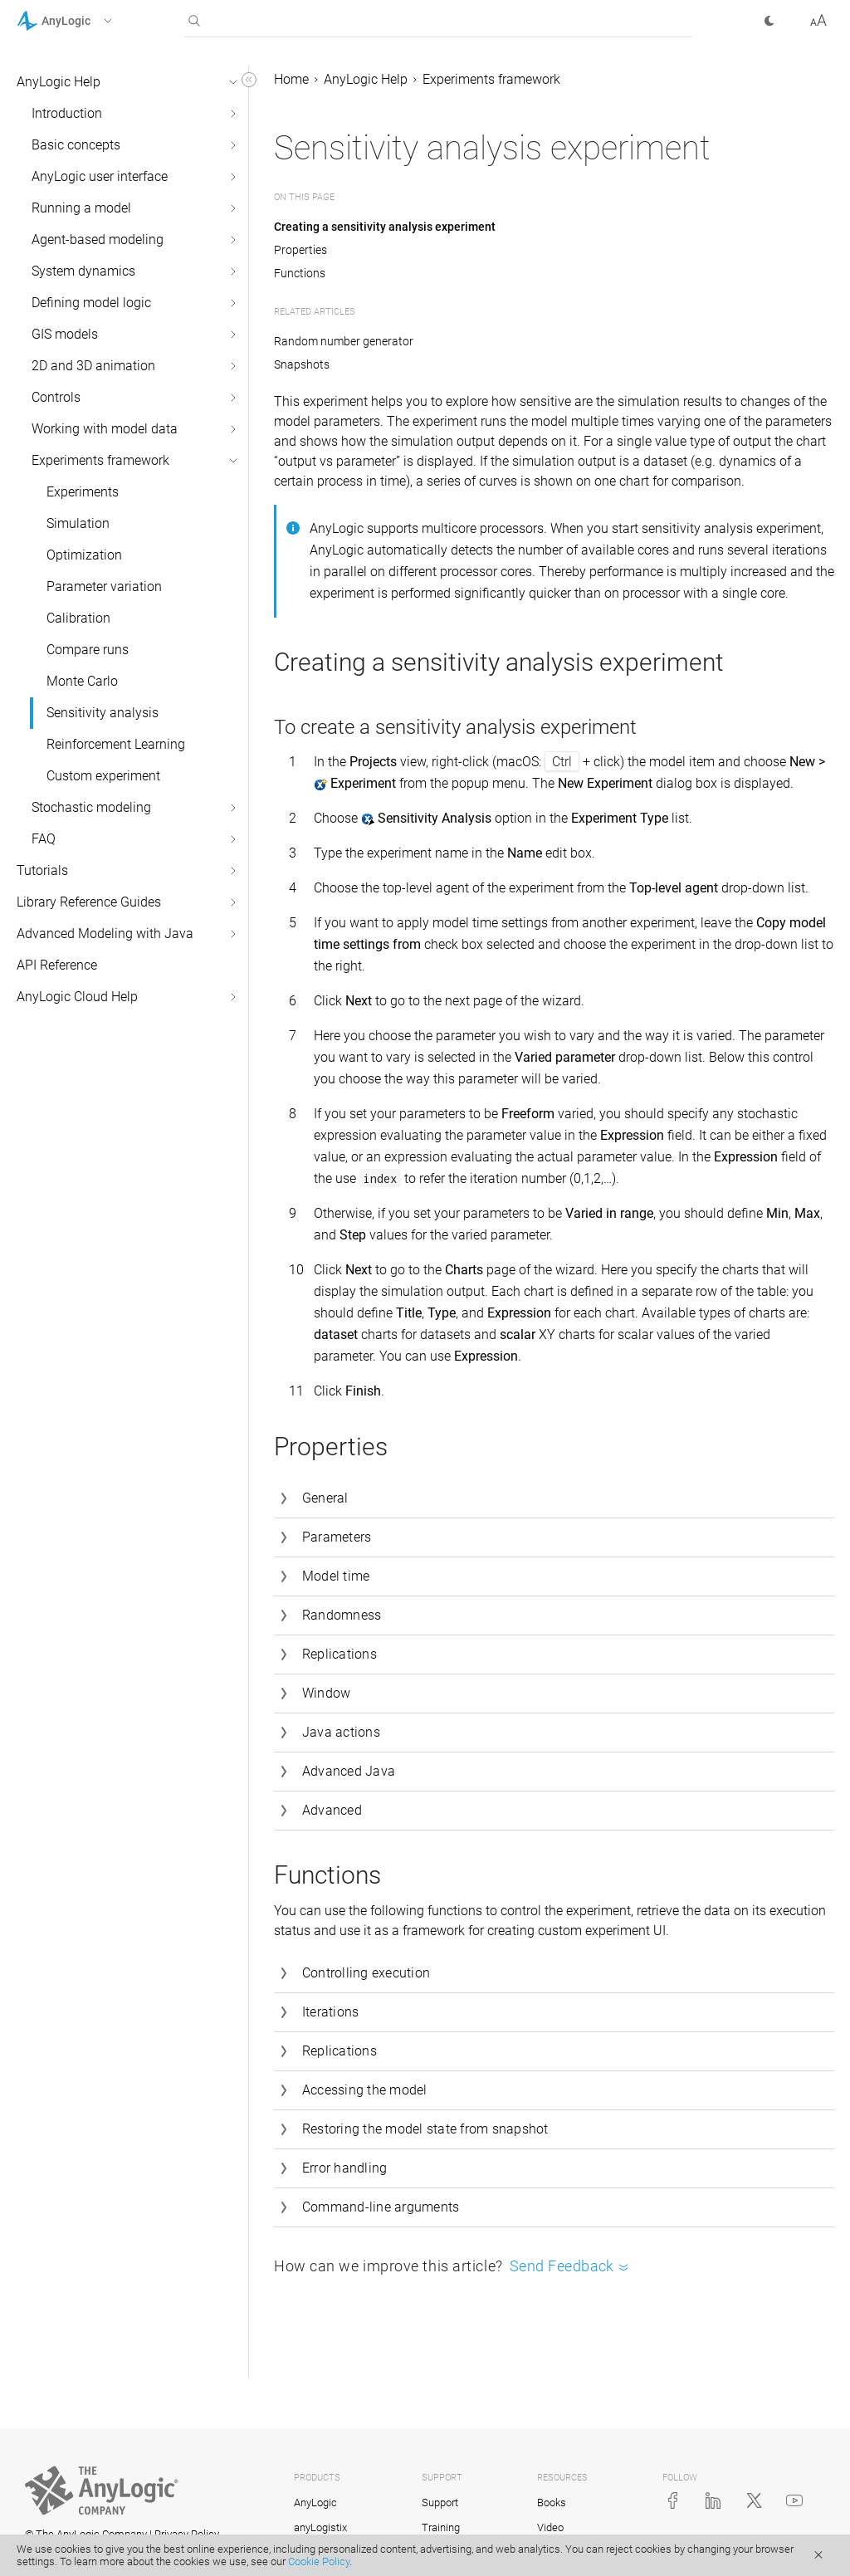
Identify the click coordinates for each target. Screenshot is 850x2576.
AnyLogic (315, 2502)
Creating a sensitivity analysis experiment (385, 226)
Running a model (81, 208)
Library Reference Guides (89, 902)
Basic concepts (76, 145)
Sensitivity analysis (102, 713)
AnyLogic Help (58, 82)
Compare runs (87, 649)
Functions (299, 273)
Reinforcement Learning (115, 744)
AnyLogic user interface (100, 176)
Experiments (82, 492)
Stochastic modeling (91, 807)
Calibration (78, 618)
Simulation (78, 523)
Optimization (84, 555)
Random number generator (343, 341)
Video (550, 2527)
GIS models (65, 334)
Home (291, 79)
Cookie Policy (318, 2561)
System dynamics (83, 271)
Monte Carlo (82, 681)
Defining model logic (91, 302)
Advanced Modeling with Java (105, 933)
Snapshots (302, 364)
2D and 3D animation (93, 366)
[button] (85, 21)
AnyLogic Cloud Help (77, 996)
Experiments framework (100, 460)
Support (440, 2502)
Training (441, 2527)
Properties (300, 250)
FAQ (44, 839)
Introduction (67, 113)
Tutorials (42, 870)
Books (551, 2502)
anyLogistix (320, 2527)
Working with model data (105, 429)
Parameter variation (104, 586)
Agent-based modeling (98, 239)
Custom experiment (103, 776)
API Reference (57, 965)
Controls (56, 397)
